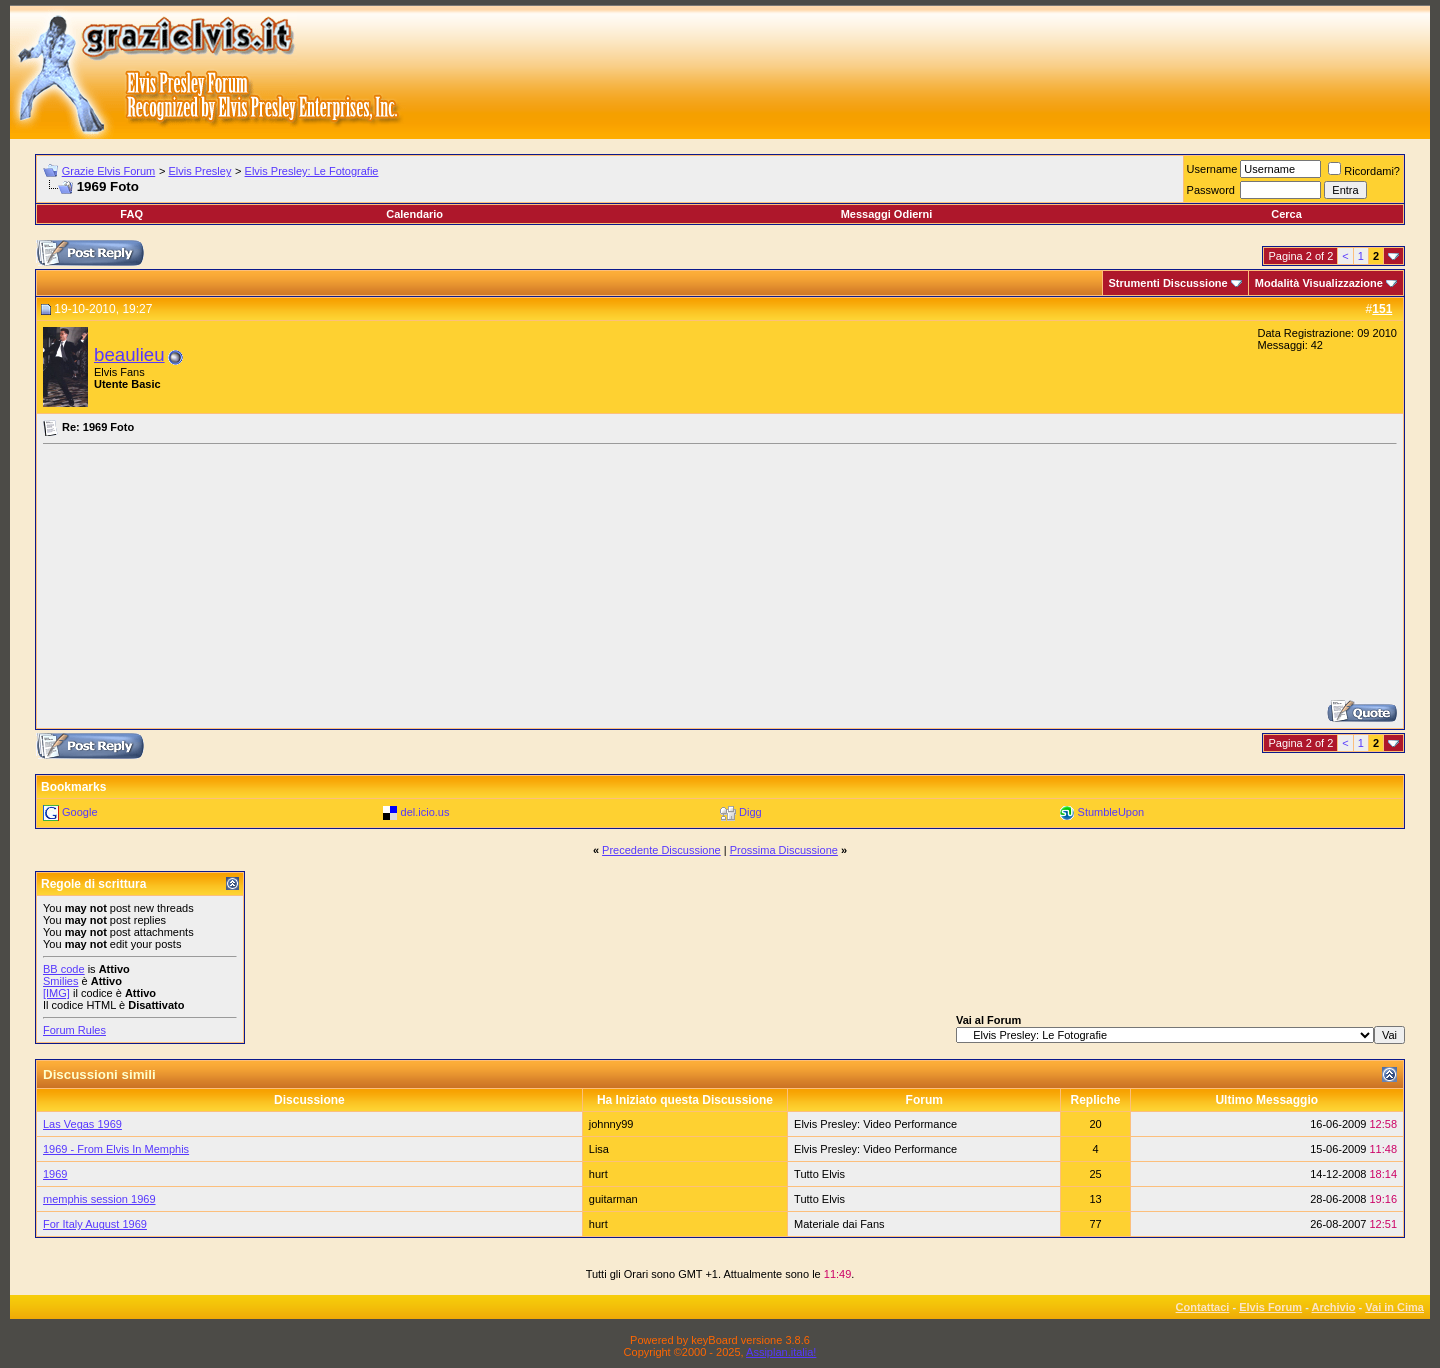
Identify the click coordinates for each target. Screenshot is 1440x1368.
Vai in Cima (1394, 1307)
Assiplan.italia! (781, 1352)
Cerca (1286, 214)
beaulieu (129, 354)
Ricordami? (1364, 171)
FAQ (131, 214)
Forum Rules (74, 1030)
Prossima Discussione (784, 850)
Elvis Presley (199, 171)
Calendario (414, 214)
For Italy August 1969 (95, 1224)
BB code (64, 969)
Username (1212, 169)
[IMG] (56, 993)
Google (79, 812)
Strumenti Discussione (1168, 283)
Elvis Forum (1270, 1307)
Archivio (1334, 1307)
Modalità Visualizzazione (1319, 283)
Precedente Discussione (661, 850)
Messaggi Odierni (887, 214)
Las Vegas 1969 (82, 1124)
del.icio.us (425, 812)
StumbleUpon (1111, 812)
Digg (750, 812)
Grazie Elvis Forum (109, 171)
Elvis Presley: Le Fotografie (312, 171)
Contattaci (1203, 1307)
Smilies (60, 981)
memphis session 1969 (99, 1199)
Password (1211, 190)
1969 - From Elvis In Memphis (116, 1149)
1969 (55, 1174)
